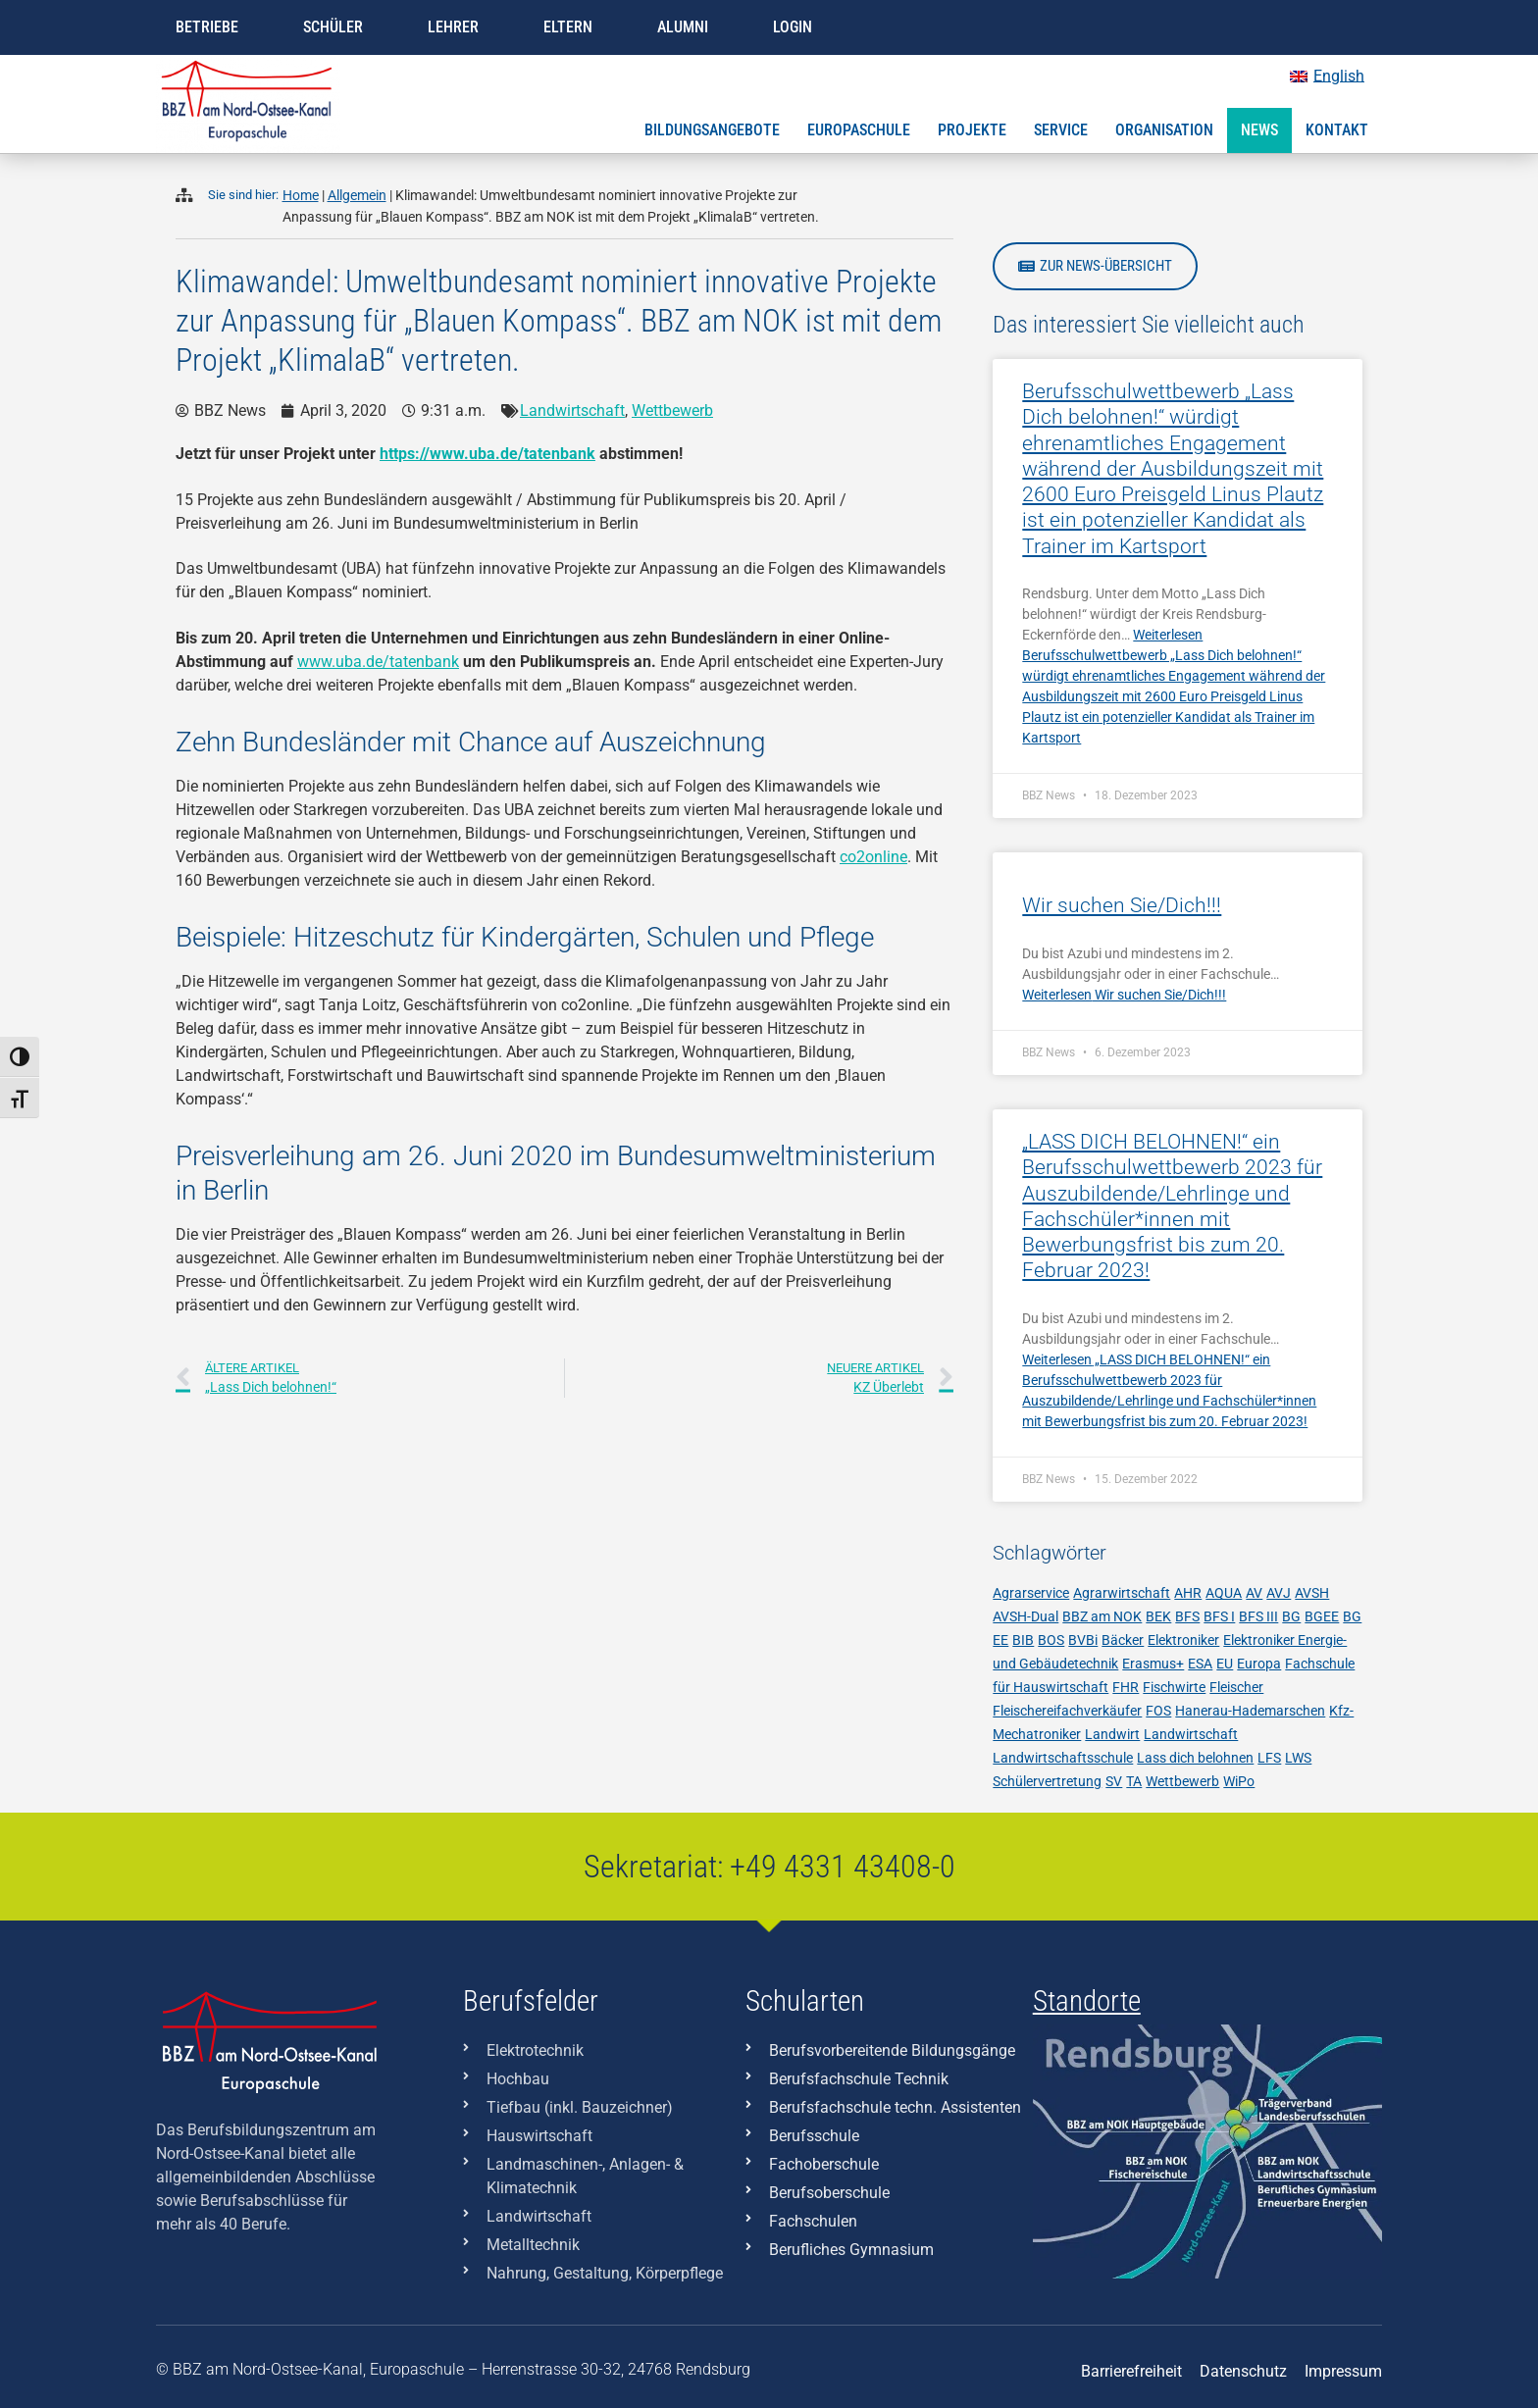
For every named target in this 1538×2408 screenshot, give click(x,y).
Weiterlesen (1124, 994)
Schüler (333, 27)
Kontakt (1337, 130)
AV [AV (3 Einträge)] (1254, 1593)
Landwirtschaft (572, 410)
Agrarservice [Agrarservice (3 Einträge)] (1031, 1593)
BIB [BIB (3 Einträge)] (1023, 1640)
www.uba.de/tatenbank (378, 661)
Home (300, 195)
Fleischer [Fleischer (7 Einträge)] (1236, 1687)
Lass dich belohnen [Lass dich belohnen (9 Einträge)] (1195, 1758)
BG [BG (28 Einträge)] (1291, 1616)
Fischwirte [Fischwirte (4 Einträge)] (1174, 1687)
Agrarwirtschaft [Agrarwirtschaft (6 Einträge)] (1121, 1593)
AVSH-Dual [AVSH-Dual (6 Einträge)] (1025, 1616)
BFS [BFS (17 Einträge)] (1187, 1616)
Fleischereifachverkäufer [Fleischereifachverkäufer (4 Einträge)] (1067, 1710)
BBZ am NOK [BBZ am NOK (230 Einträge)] (1102, 1616)
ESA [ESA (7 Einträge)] (1200, 1663)
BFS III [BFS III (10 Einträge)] (1258, 1616)
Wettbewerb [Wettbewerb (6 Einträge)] (1182, 1781)
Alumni (682, 27)
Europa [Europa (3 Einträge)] (1259, 1663)
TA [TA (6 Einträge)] (1134, 1781)
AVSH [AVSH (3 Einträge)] (1312, 1593)
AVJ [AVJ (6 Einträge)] (1278, 1593)
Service (1061, 130)
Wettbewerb (672, 410)
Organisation (1164, 130)
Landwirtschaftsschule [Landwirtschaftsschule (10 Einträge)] (1063, 1758)
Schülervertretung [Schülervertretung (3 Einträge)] (1047, 1781)
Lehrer (453, 27)
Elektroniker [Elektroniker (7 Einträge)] (1183, 1640)
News (1259, 130)
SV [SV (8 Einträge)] (1113, 1781)
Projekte (972, 130)
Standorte (1087, 2001)
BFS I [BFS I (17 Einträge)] (1219, 1616)
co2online (873, 856)
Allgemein (357, 195)
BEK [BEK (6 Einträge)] (1158, 1616)
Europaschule (858, 130)
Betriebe (207, 27)
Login (792, 27)
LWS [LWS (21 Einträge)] (1298, 1758)
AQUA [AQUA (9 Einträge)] (1223, 1593)
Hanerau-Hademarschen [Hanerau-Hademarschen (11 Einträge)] (1250, 1710)
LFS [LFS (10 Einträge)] (1269, 1758)
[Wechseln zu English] (1327, 76)
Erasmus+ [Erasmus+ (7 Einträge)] (1153, 1663)
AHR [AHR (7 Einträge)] (1188, 1593)
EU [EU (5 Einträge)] (1224, 1663)
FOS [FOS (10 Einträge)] (1158, 1710)
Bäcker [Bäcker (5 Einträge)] (1123, 1640)
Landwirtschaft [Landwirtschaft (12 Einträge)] (1191, 1734)
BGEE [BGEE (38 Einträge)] (1322, 1616)
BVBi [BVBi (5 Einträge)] (1083, 1640)
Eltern (567, 27)
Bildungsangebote (712, 130)
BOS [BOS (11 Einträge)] (1051, 1640)
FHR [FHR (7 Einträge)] (1125, 1687)
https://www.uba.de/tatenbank (487, 453)
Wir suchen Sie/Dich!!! (1121, 905)
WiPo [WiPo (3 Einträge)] (1239, 1781)
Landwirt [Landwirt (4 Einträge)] (1112, 1734)
